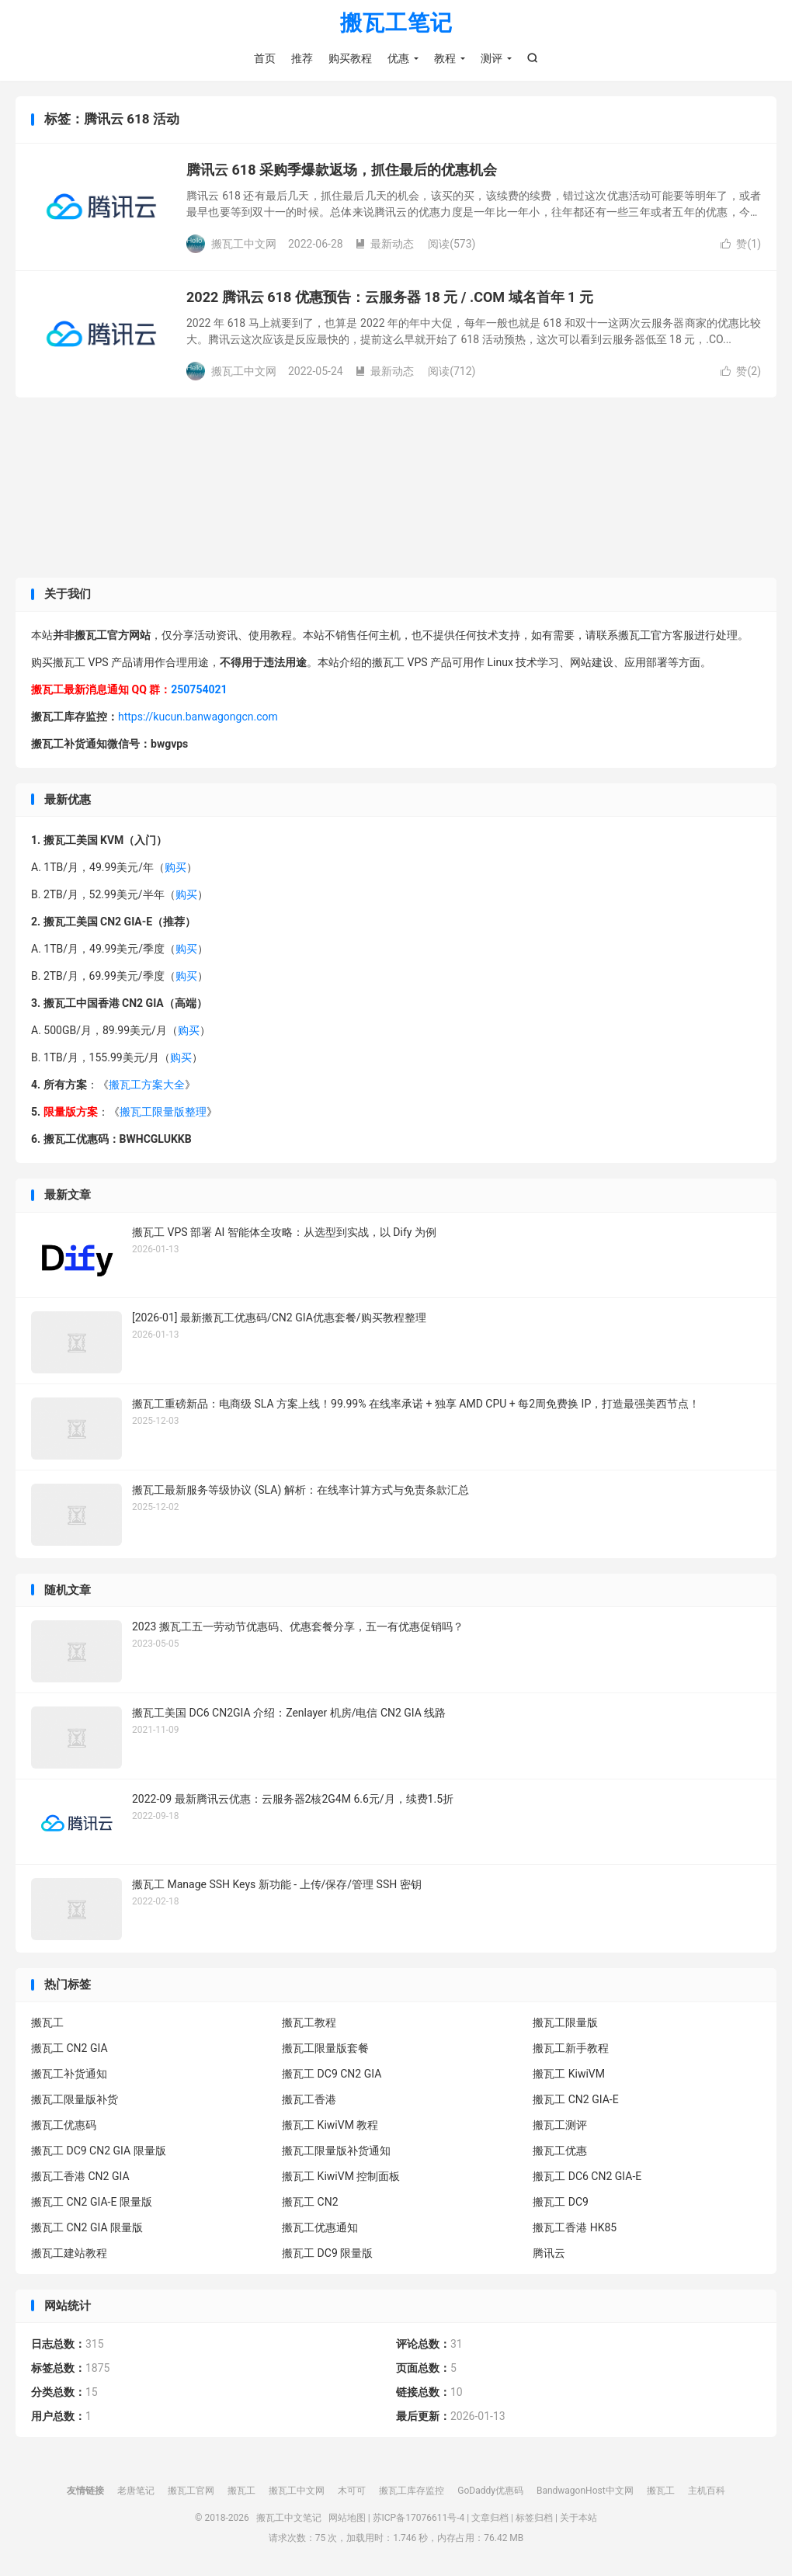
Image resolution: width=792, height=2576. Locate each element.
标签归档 (534, 2517)
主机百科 (706, 2490)
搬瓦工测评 (560, 2125)
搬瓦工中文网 (297, 2490)
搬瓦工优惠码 (63, 2125)
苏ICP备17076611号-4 (419, 2517)
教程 (445, 58)
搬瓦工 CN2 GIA (69, 2048)
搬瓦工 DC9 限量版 (327, 2253)
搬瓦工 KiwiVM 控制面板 (341, 2176)
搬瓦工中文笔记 (288, 2517)
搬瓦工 (47, 2022)
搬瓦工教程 (309, 2022)
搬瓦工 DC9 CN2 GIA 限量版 (98, 2150)
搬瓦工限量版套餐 (325, 2048)
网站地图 (347, 2517)
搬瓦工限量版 (565, 2022)
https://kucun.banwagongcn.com (198, 716)
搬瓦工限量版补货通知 (336, 2150)
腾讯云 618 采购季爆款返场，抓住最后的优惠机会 (341, 169)
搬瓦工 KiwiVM (569, 2073)
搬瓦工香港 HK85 (575, 2227)
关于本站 (578, 2517)
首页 (265, 58)
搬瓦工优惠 (560, 2150)
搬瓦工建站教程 (69, 2253)
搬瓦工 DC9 (561, 2202)
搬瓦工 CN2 (310, 2202)
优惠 (398, 58)
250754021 (199, 689)
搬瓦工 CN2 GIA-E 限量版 (91, 2202)
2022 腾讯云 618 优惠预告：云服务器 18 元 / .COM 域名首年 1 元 (389, 297)
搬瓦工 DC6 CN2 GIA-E (587, 2176)
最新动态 (384, 244)
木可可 (352, 2490)
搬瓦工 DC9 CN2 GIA (331, 2073)
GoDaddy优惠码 (490, 2490)
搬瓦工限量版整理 (163, 1112)
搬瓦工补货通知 (69, 2073)
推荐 (302, 58)
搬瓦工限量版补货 (74, 2099)
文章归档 (490, 2517)
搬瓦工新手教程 (571, 2048)
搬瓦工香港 (309, 2099)
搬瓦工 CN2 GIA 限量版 (87, 2227)
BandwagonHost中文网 (585, 2490)
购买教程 (350, 58)
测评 (491, 58)
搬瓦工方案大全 (147, 1084)
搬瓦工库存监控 (411, 2490)
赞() (741, 244)
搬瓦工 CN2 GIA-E (575, 2099)
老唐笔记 (136, 2490)
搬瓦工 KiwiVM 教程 (330, 2125)
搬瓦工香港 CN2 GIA (80, 2176)
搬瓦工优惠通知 (320, 2227)
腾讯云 (549, 2253)
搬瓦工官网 (191, 2490)
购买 (175, 867)
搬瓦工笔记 (396, 24)
